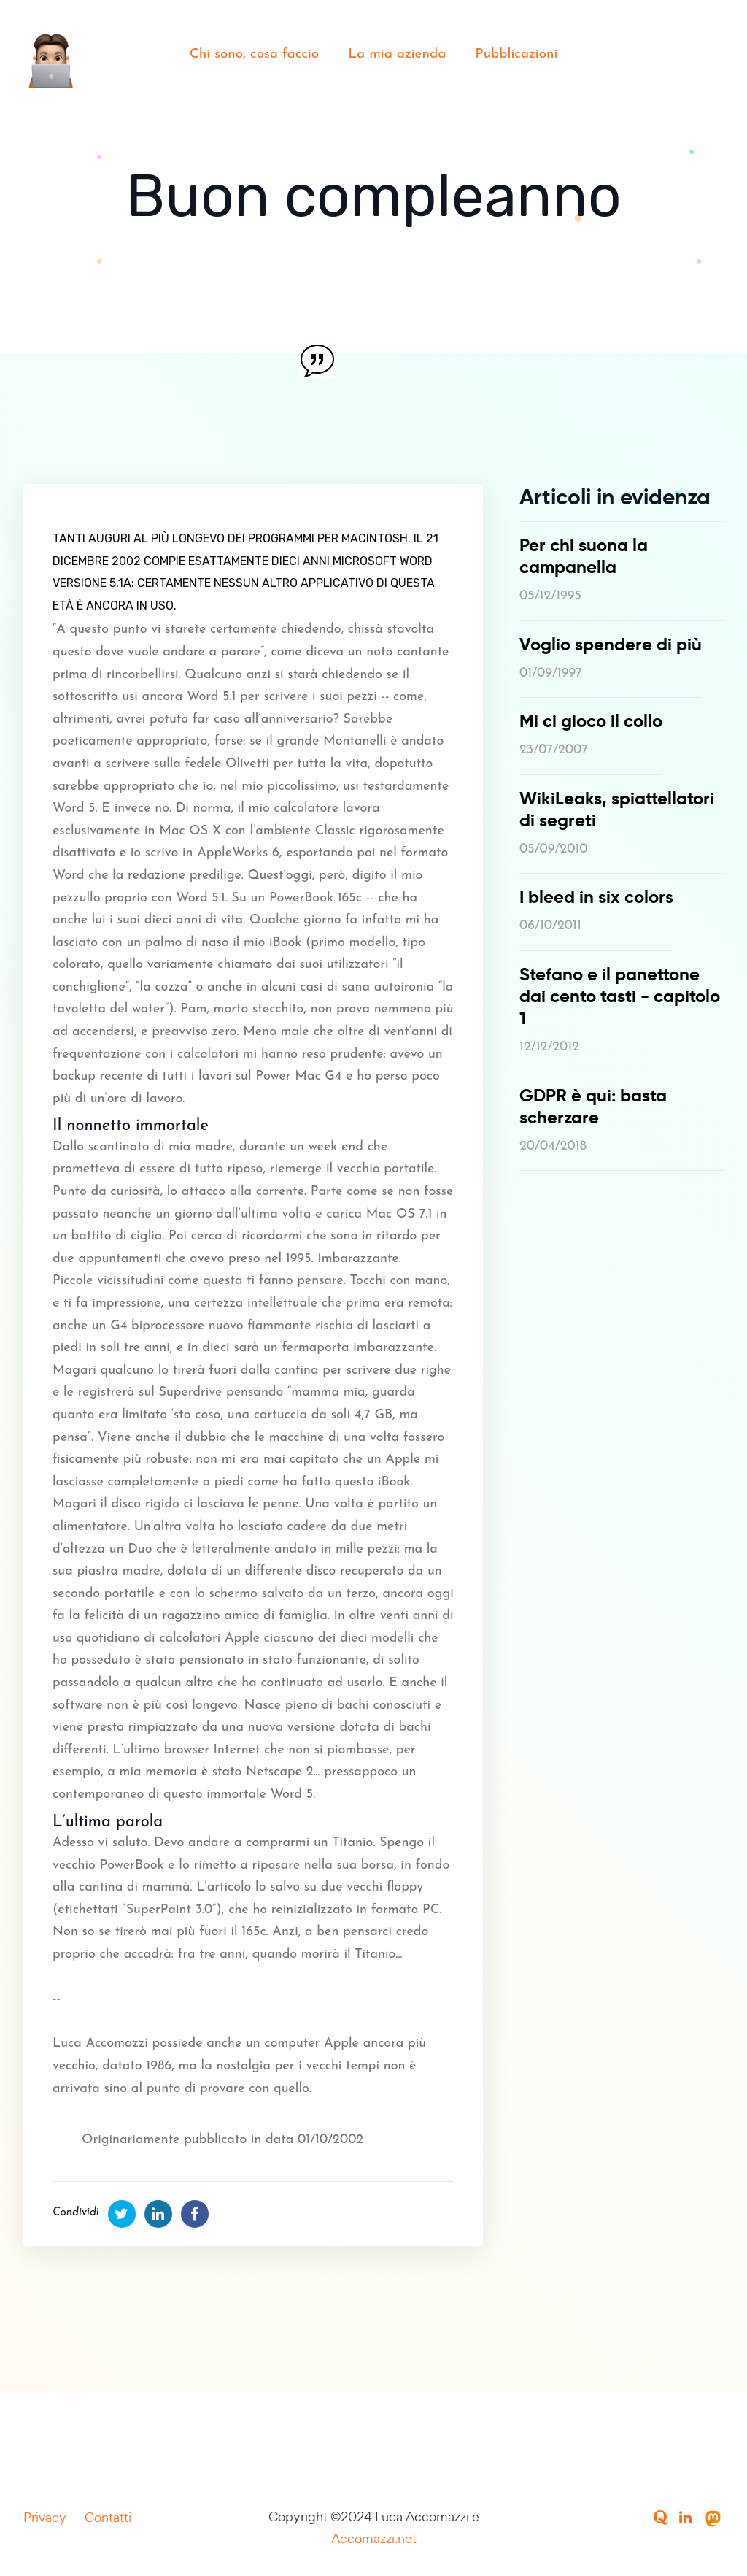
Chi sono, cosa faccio (255, 54)
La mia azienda (397, 54)
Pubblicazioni (516, 54)
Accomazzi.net (374, 2538)
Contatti (108, 2517)
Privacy (44, 2517)
